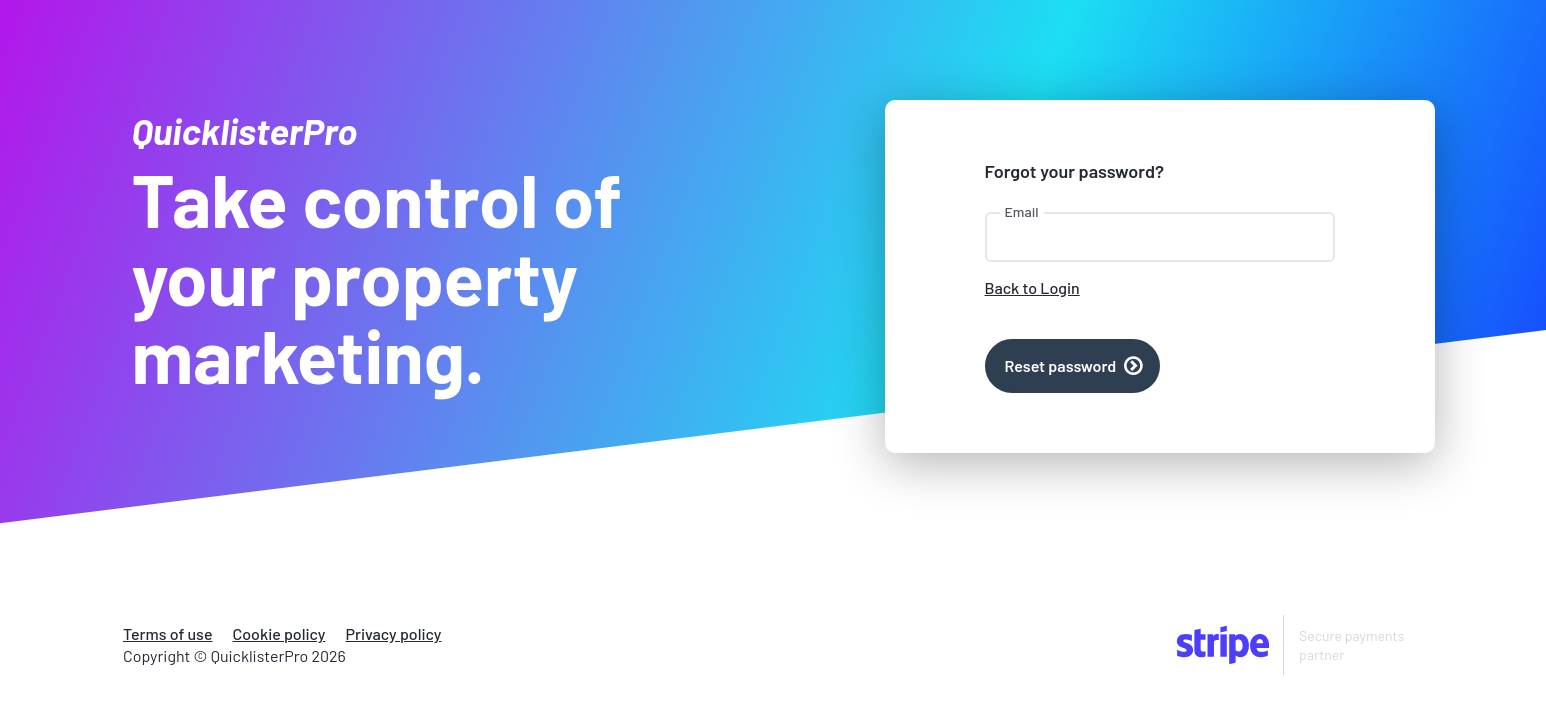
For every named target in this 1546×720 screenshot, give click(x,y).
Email (1022, 212)
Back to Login (1032, 287)
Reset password (1061, 365)
